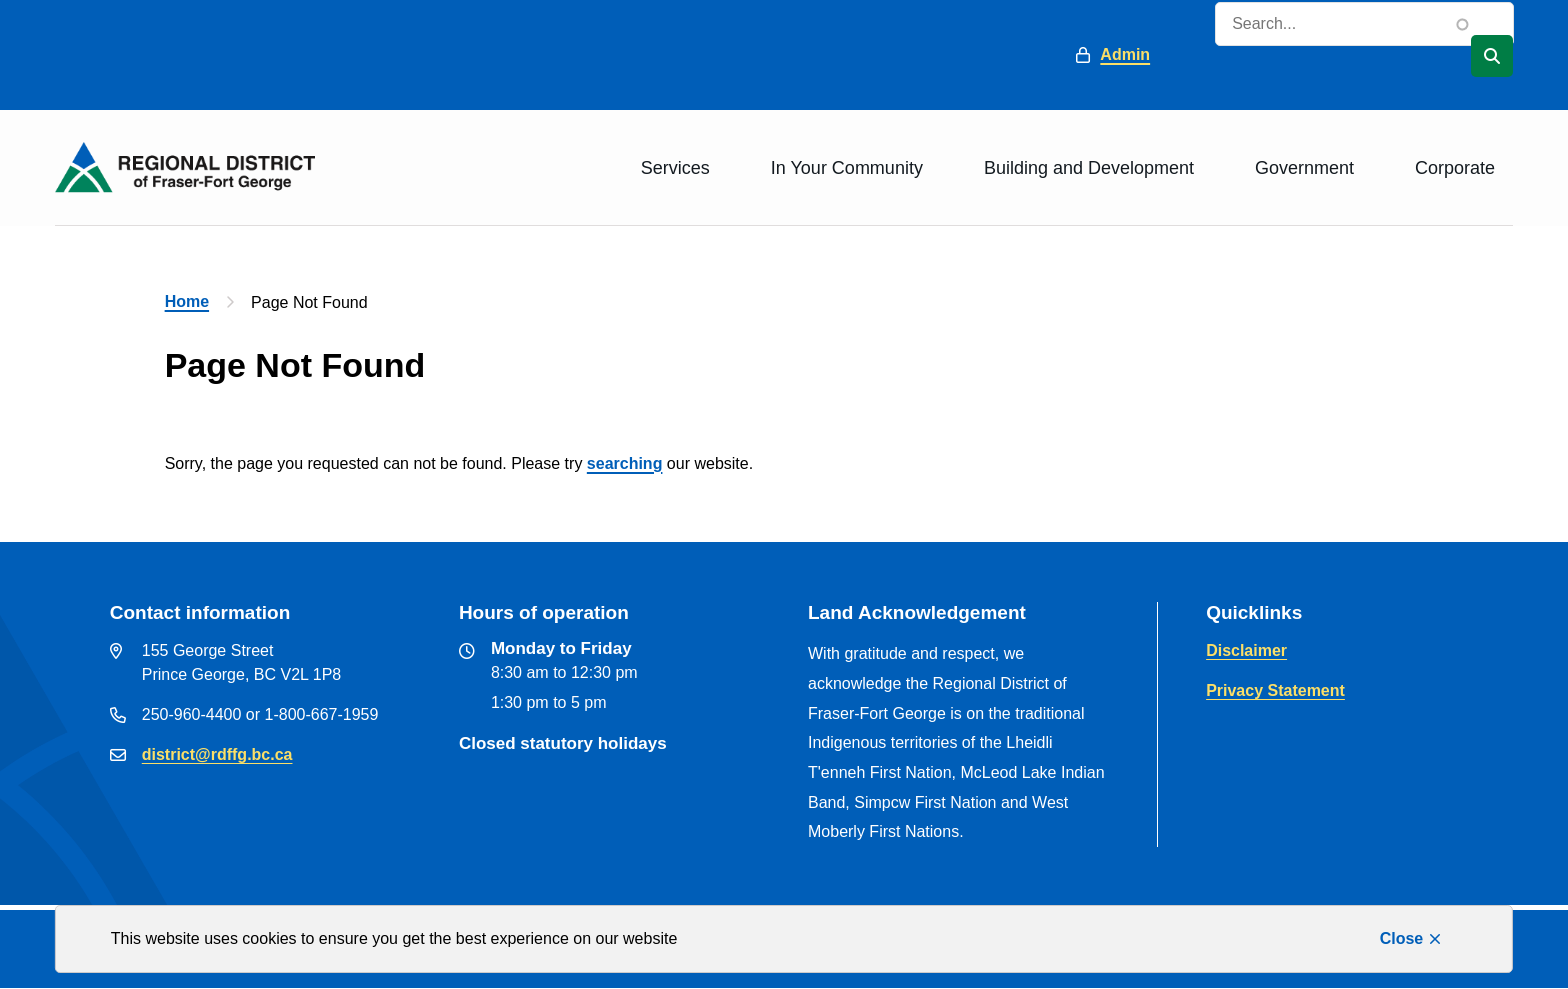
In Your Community (847, 168)
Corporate (1455, 168)
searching (625, 463)
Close (1402, 938)
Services (675, 168)
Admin (1125, 54)
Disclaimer (1246, 650)
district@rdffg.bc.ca (217, 754)
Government (1304, 168)
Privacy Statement (1275, 690)
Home (187, 301)
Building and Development (1089, 168)
